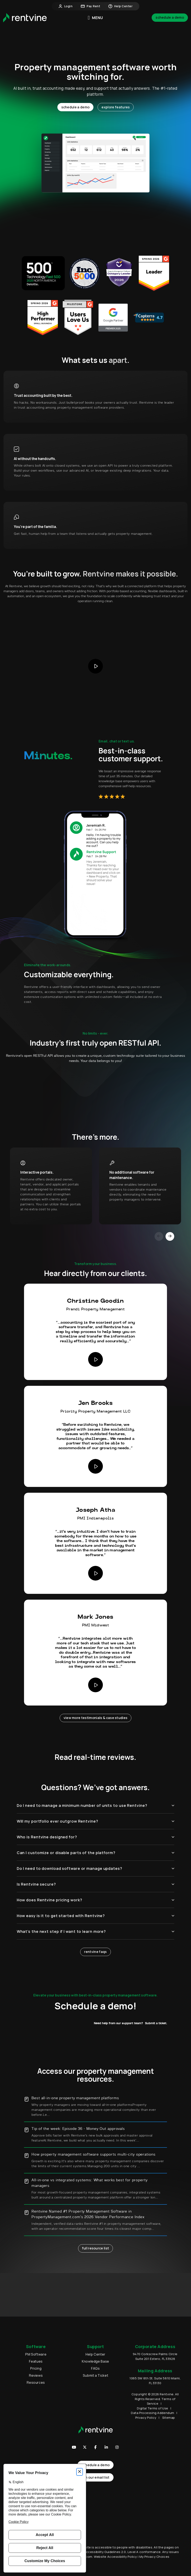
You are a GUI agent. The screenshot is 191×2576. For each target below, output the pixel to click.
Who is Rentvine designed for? (47, 1836)
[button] (74, 2447)
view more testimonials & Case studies (96, 1718)
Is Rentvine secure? (36, 1884)
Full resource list (95, 2248)
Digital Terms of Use (152, 2408)
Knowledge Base (95, 2361)
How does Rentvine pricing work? (49, 1899)
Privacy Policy (145, 2417)
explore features (116, 107)
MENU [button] (95, 17)
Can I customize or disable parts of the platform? (66, 1852)
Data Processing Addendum (152, 2413)
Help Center (95, 2354)
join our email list (95, 2477)
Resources (36, 2382)
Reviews (36, 2375)
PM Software (35, 2354)
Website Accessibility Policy (115, 2556)
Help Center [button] (120, 6)
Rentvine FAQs (95, 1952)
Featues (35, 2361)
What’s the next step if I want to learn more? (61, 1931)
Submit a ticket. (156, 2023)
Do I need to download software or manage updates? (69, 1868)
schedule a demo (75, 107)
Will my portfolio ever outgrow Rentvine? (57, 1821)
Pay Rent (90, 6)
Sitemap (168, 2417)
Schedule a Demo (170, 17)
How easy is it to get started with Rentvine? (61, 1915)
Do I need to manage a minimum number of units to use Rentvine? (82, 1805)
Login (65, 6)
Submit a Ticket (95, 2375)
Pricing (35, 2368)
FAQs (95, 2368)
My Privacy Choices (154, 2556)
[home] (25, 17)
